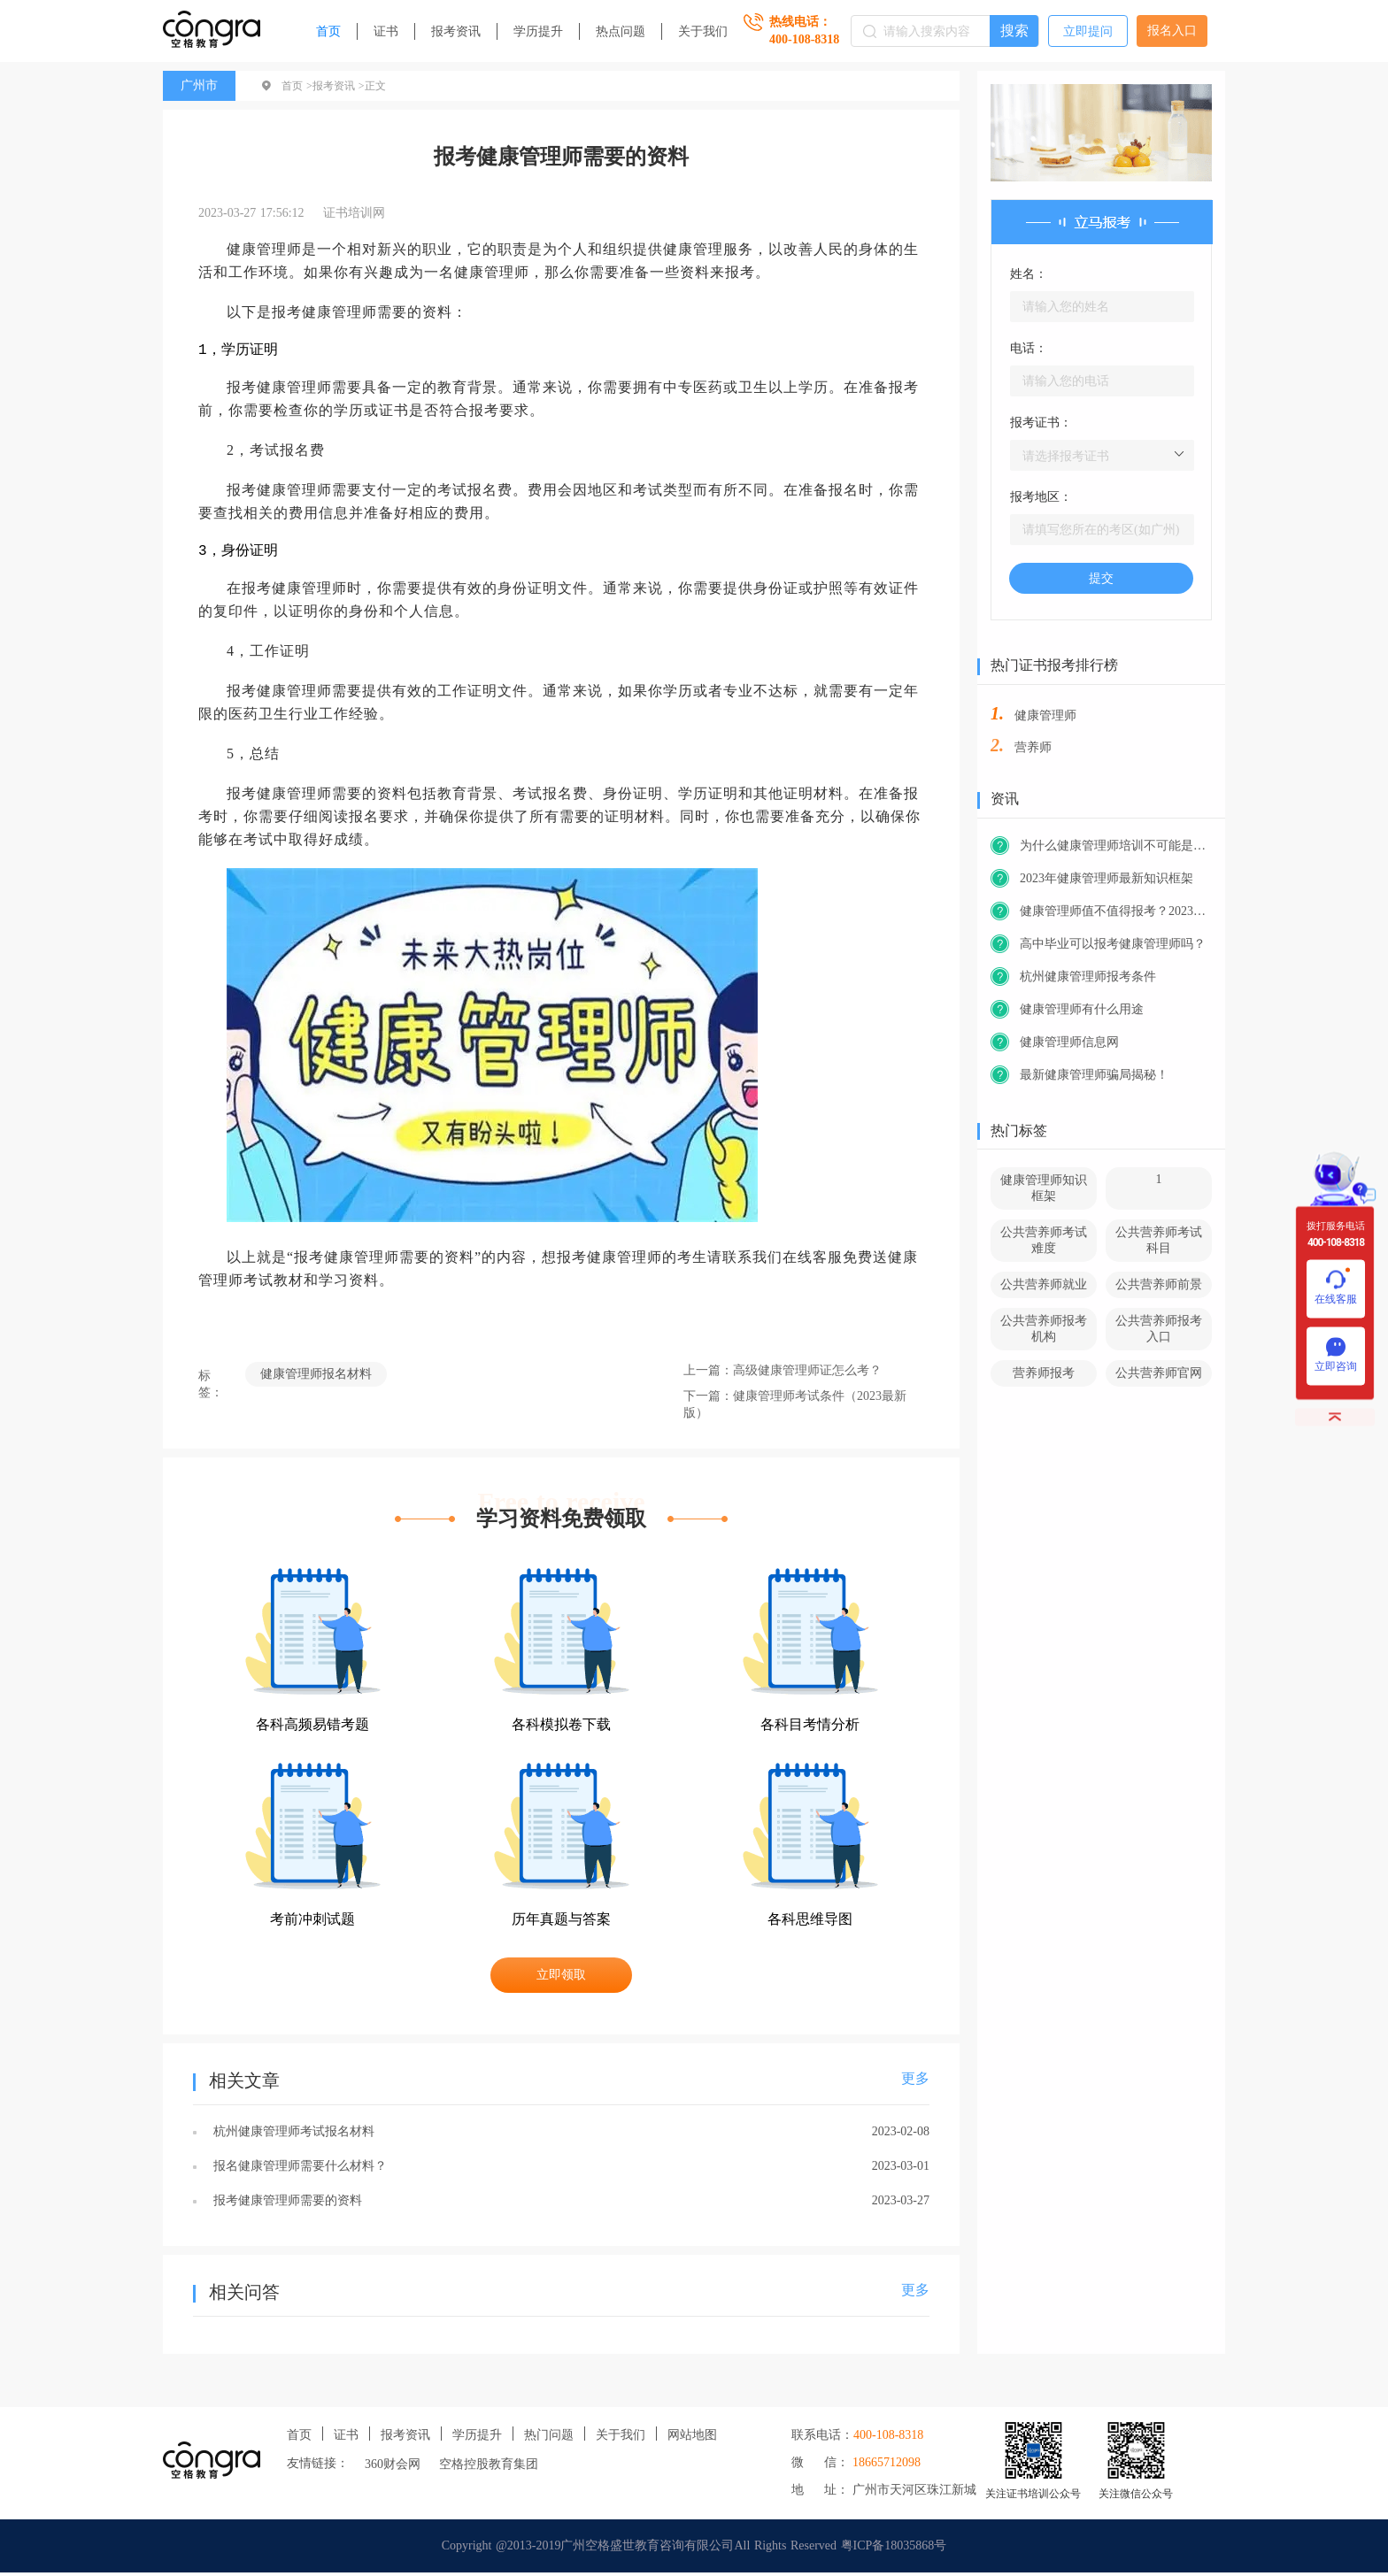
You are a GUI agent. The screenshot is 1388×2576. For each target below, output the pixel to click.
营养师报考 (1044, 1373)
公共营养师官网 (1158, 1373)
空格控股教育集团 (488, 2467)
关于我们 (703, 31)
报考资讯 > (338, 86)
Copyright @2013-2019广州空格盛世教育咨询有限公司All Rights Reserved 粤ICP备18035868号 (694, 2549)
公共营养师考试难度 (1043, 1240)
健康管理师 (1045, 715)
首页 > (296, 86)
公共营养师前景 (1158, 1284)
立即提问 (1088, 31)
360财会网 (392, 2467)
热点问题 (620, 31)
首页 (328, 31)
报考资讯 (456, 31)
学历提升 (538, 31)
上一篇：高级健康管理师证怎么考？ (782, 1373)
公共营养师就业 (1043, 1284)
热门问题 (549, 2438)
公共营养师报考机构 (1043, 1328)
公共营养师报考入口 (1158, 1328)
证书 (386, 31)
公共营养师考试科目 (1158, 1240)
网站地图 (692, 2438)
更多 (915, 2081)
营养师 (1033, 747)
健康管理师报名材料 (316, 1377)
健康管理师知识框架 (1043, 1188)
